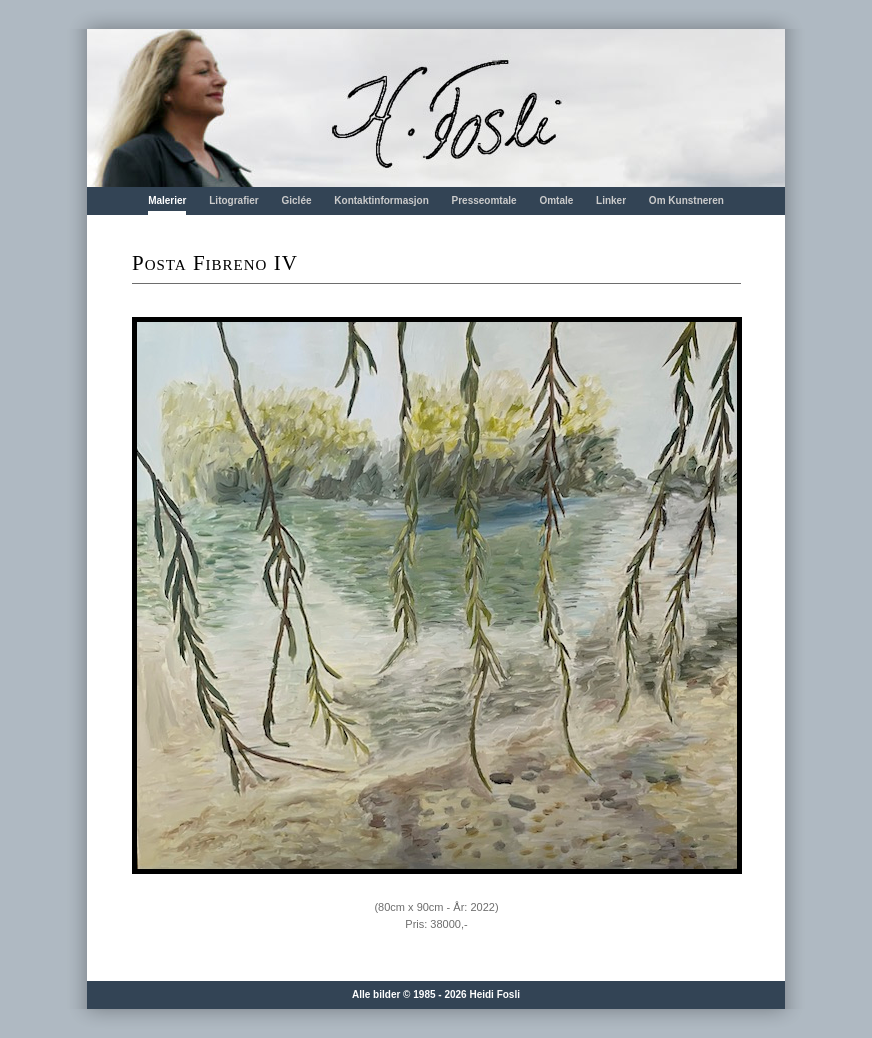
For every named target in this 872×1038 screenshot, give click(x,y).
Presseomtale (484, 200)
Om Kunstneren (686, 200)
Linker (611, 200)
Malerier (167, 200)
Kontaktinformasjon (381, 200)
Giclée (297, 200)
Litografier (233, 200)
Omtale (556, 200)
